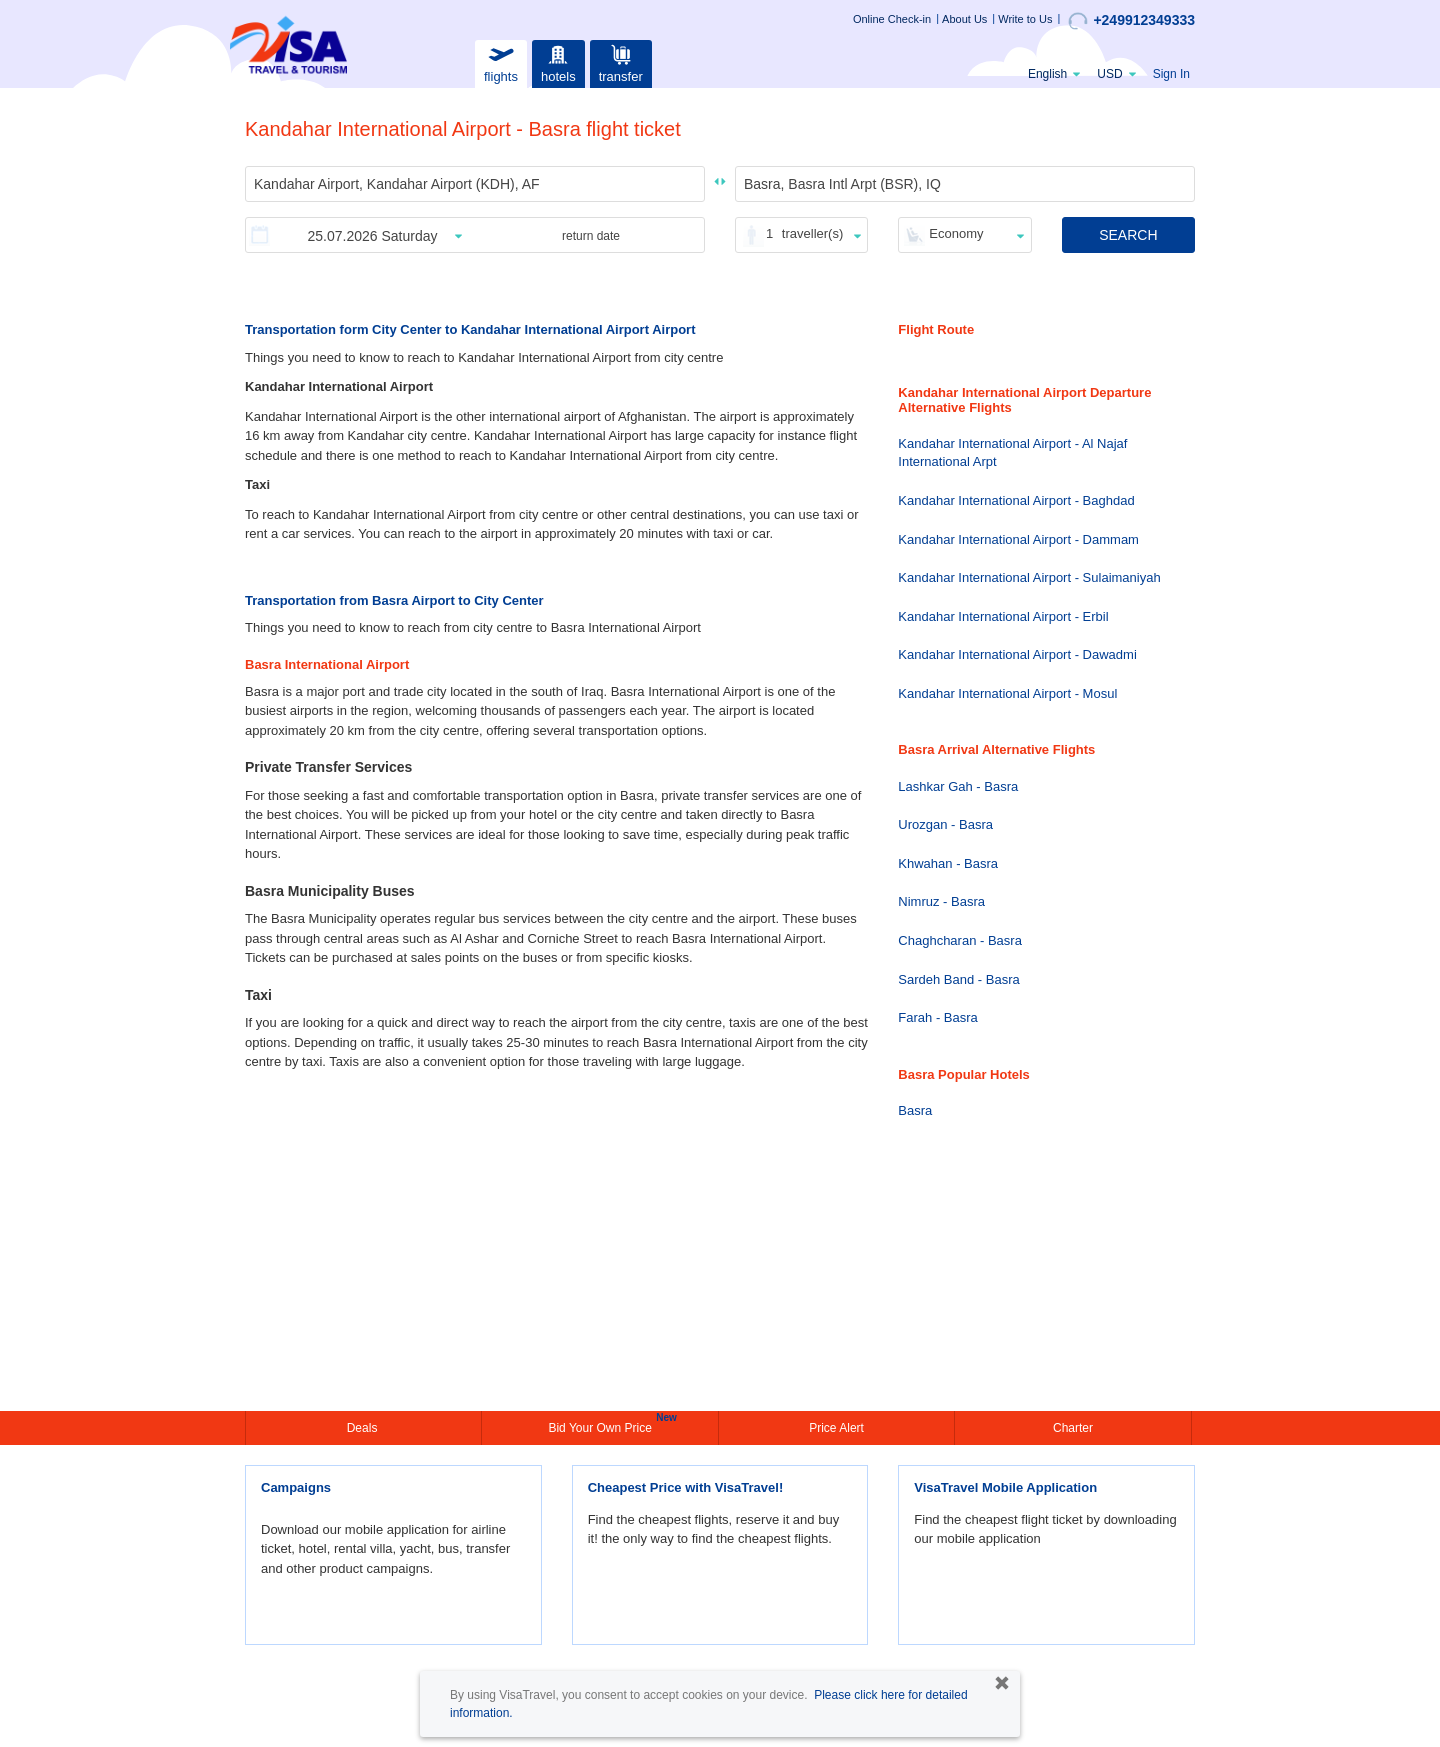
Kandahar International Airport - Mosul (1007, 693)
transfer (621, 61)
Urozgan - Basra (945, 824)
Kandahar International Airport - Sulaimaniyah (1029, 577)
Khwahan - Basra (948, 863)
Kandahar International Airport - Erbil (1003, 616)
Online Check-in (892, 19)
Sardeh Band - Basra (958, 979)
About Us (964, 19)
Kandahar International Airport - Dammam (1018, 539)
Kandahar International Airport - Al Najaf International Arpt (1012, 453)
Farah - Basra (937, 1017)
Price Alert (836, 1428)
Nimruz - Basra (941, 901)
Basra (915, 1110)
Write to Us (1025, 19)
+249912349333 (1131, 21)
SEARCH (1128, 235)
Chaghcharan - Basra (960, 940)
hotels (558, 61)
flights (501, 61)
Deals (364, 1428)
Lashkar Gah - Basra (958, 786)
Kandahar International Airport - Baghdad (1016, 500)
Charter (1073, 1428)
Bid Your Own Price (602, 1426)
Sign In (1171, 74)
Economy (956, 233)
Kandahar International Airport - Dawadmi (1017, 654)
